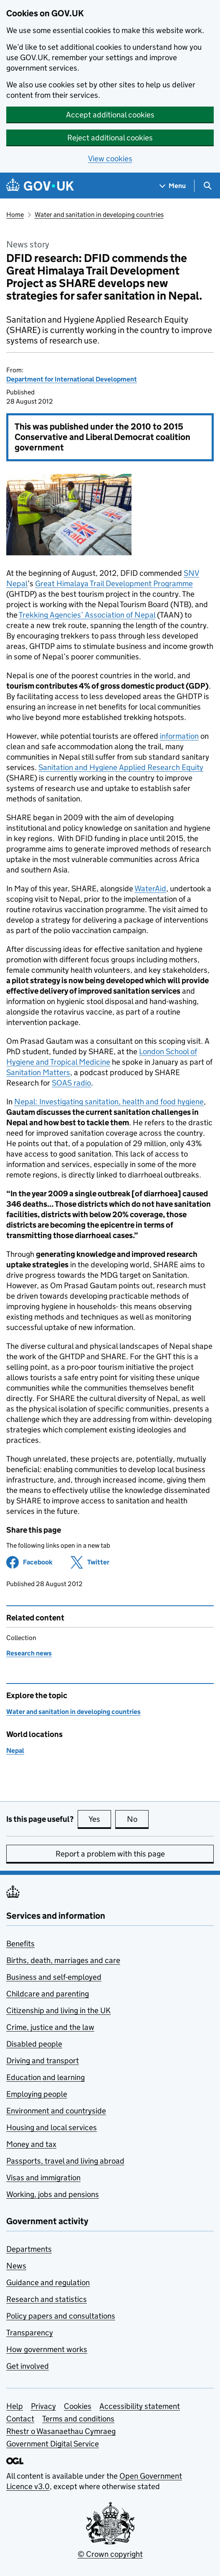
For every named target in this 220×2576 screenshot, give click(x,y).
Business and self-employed (53, 1977)
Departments (29, 2249)
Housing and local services (51, 2127)
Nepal (15, 1751)
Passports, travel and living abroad (65, 2161)
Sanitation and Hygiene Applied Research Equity (120, 767)
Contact (20, 2418)
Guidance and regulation (48, 2282)
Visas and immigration (43, 2177)
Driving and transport (42, 2060)
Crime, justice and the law (50, 2027)
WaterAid (150, 888)
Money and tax (31, 2144)
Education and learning (45, 2077)
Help (14, 2406)
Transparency (29, 2332)
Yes (100, 1819)
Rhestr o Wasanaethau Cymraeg (61, 2431)
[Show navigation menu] (173, 185)
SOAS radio (71, 1083)
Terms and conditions (78, 2418)
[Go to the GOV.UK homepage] (40, 185)
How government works (46, 2349)
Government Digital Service (52, 2444)
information (179, 736)
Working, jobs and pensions (52, 2194)
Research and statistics (46, 2299)
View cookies (110, 159)
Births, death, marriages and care (63, 1960)
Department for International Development (71, 379)
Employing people (36, 2094)
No (138, 1819)
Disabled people (34, 2044)
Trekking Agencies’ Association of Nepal (87, 615)
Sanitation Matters (38, 1072)
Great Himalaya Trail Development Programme (114, 583)
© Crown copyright (110, 2554)
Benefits (20, 1943)
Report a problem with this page (110, 1854)
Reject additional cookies (110, 137)
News (16, 2266)
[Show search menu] (207, 185)
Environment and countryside (56, 2111)
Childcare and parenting (47, 1994)
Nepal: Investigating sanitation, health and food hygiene (109, 1101)
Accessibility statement (139, 2406)
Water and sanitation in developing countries (99, 215)
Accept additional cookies (110, 115)
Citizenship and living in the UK (58, 2010)
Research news (29, 1653)
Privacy (43, 2406)
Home (15, 215)
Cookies (77, 2406)
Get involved (27, 2366)
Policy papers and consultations (60, 2316)
